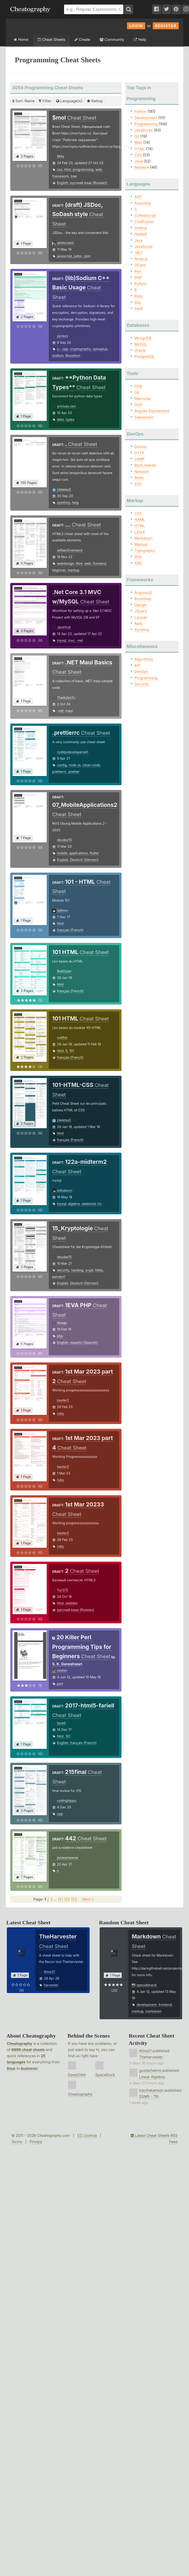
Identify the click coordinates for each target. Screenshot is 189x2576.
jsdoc (78, 256)
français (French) (70, 930)
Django (141, 605)
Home (21, 39)
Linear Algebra (151, 2077)
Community (112, 39)
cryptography (80, 349)
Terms (16, 2141)
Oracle (140, 350)
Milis (60, 156)
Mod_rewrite (145, 465)
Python (141, 111)
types (70, 419)
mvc (71, 640)
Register (165, 26)
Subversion (144, 417)
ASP (138, 196)
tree (74, 176)
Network (142, 167)
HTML (140, 149)
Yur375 (62, 1590)
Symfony (142, 629)
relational (89, 1204)
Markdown (144, 538)
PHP (138, 277)
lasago (62, 1323)
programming (83, 169)
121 (60, 1899)
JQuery (141, 611)
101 (71, 1051)
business (29, 2068)
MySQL (141, 344)
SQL (138, 302)
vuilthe (62, 1037)
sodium (58, 355)
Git (137, 136)
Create (82, 39)
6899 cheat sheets (28, 2049)
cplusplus (100, 349)
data (60, 419)
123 (74, 1899)
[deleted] (64, 489)
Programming (146, 124)
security (63, 1270)
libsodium (72, 355)
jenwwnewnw (67, 1858)
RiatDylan (64, 971)
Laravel (141, 617)
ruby (60, 1413)
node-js (74, 765)
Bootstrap (143, 598)
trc (100, 1204)
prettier (74, 772)
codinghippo (66, 1800)
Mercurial (143, 398)
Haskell (141, 234)
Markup (141, 544)
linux (11, 2068)
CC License (87, 2135)
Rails (138, 623)
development (147, 2005)
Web (138, 142)
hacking (77, 1270)
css (59, 169)
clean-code (91, 765)
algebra (74, 1204)
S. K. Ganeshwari (67, 1664)
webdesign (65, 563)
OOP (138, 404)
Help (140, 39)
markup (74, 570)
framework (60, 176)
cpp (65, 349)
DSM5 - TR (148, 2096)
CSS (138, 155)
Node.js (141, 259)
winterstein (65, 243)
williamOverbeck (70, 550)
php (60, 1336)
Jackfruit (64, 627)
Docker (141, 446)
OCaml (140, 265)
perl (60, 1684)
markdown (153, 2011)
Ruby (139, 296)
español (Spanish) (84, 1342)
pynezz (62, 336)
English (62, 183)
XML (138, 563)
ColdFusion (144, 221)
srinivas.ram (66, 406)
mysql (61, 640)
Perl (138, 271)
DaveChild (76, 2074)
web (98, 169)
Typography (145, 550)
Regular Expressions (152, 411)
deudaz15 (64, 840)
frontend (99, 563)
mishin (62, 1670)
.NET (139, 252)
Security (142, 684)
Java (139, 161)
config (62, 765)
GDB (138, 386)
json (87, 256)
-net (79, 640)
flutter (94, 853)
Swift (139, 308)
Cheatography (19, 2043)
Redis (139, 477)
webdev (71, 1603)
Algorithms (144, 659)
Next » (87, 1899)
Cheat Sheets (51, 39)
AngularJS (143, 592)
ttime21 (49, 1972)
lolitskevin (64, 1190)
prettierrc (59, 772)
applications (78, 853)
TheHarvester (151, 2057)
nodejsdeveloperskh (72, 752)
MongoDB (143, 338)
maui (69, 711)
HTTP (139, 453)
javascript (64, 256)
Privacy (35, 2141)
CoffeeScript (145, 215)
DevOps (141, 671)
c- (58, 349)
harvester (51, 1985)
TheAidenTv (66, 698)
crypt (89, 1270)
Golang (141, 228)
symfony (63, 502)
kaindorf (58, 1277)
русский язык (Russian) (88, 183)
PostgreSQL (145, 356)
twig (75, 502)
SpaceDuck (105, 2074)
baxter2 (63, 1400)
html (67, 169)
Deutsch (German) (84, 860)
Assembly (143, 203)
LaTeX (140, 532)
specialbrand (147, 1985)
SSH (138, 484)
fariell (61, 1723)
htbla (99, 1270)
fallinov (62, 910)
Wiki (138, 556)
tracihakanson (151, 2090)
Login (136, 26)
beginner (59, 570)
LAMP (140, 459)
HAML (140, 519)
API (137, 665)
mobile (62, 853)
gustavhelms (150, 2070)
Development (146, 117)
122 (67, 1899)
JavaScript (144, 130)
